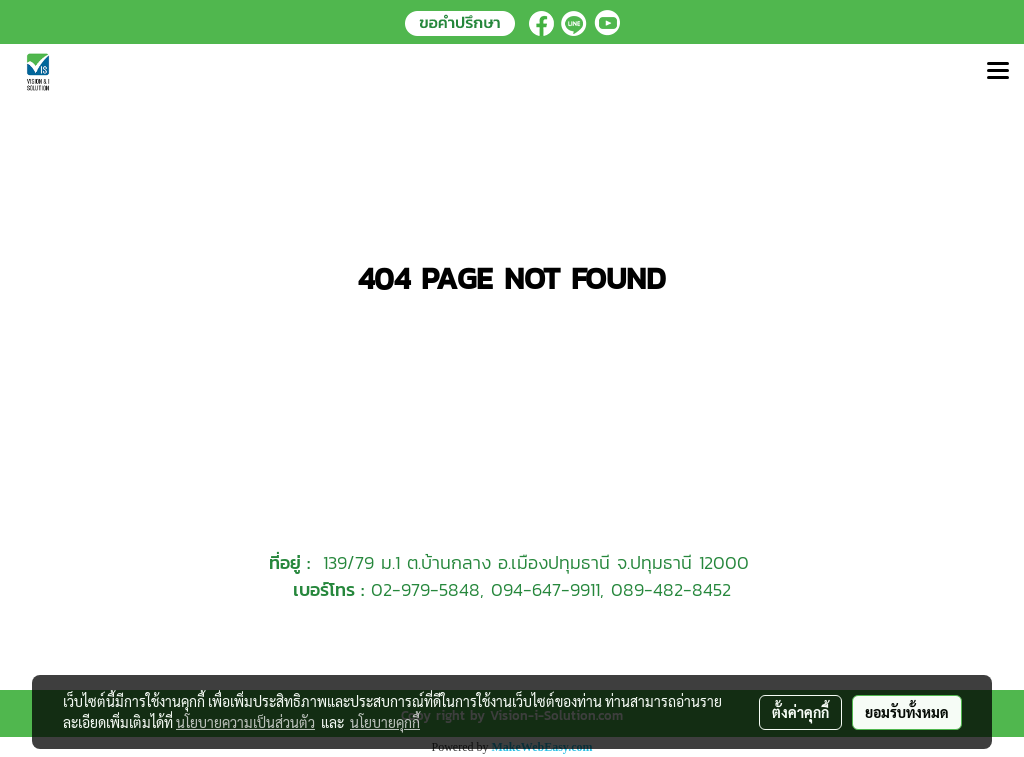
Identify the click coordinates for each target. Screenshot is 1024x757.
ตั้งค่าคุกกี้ (800, 712)
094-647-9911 (545, 589)
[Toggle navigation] (998, 72)
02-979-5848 (425, 589)
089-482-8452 (671, 589)
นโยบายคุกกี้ (385, 722)
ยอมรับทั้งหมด (907, 712)
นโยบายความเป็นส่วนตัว (245, 722)
